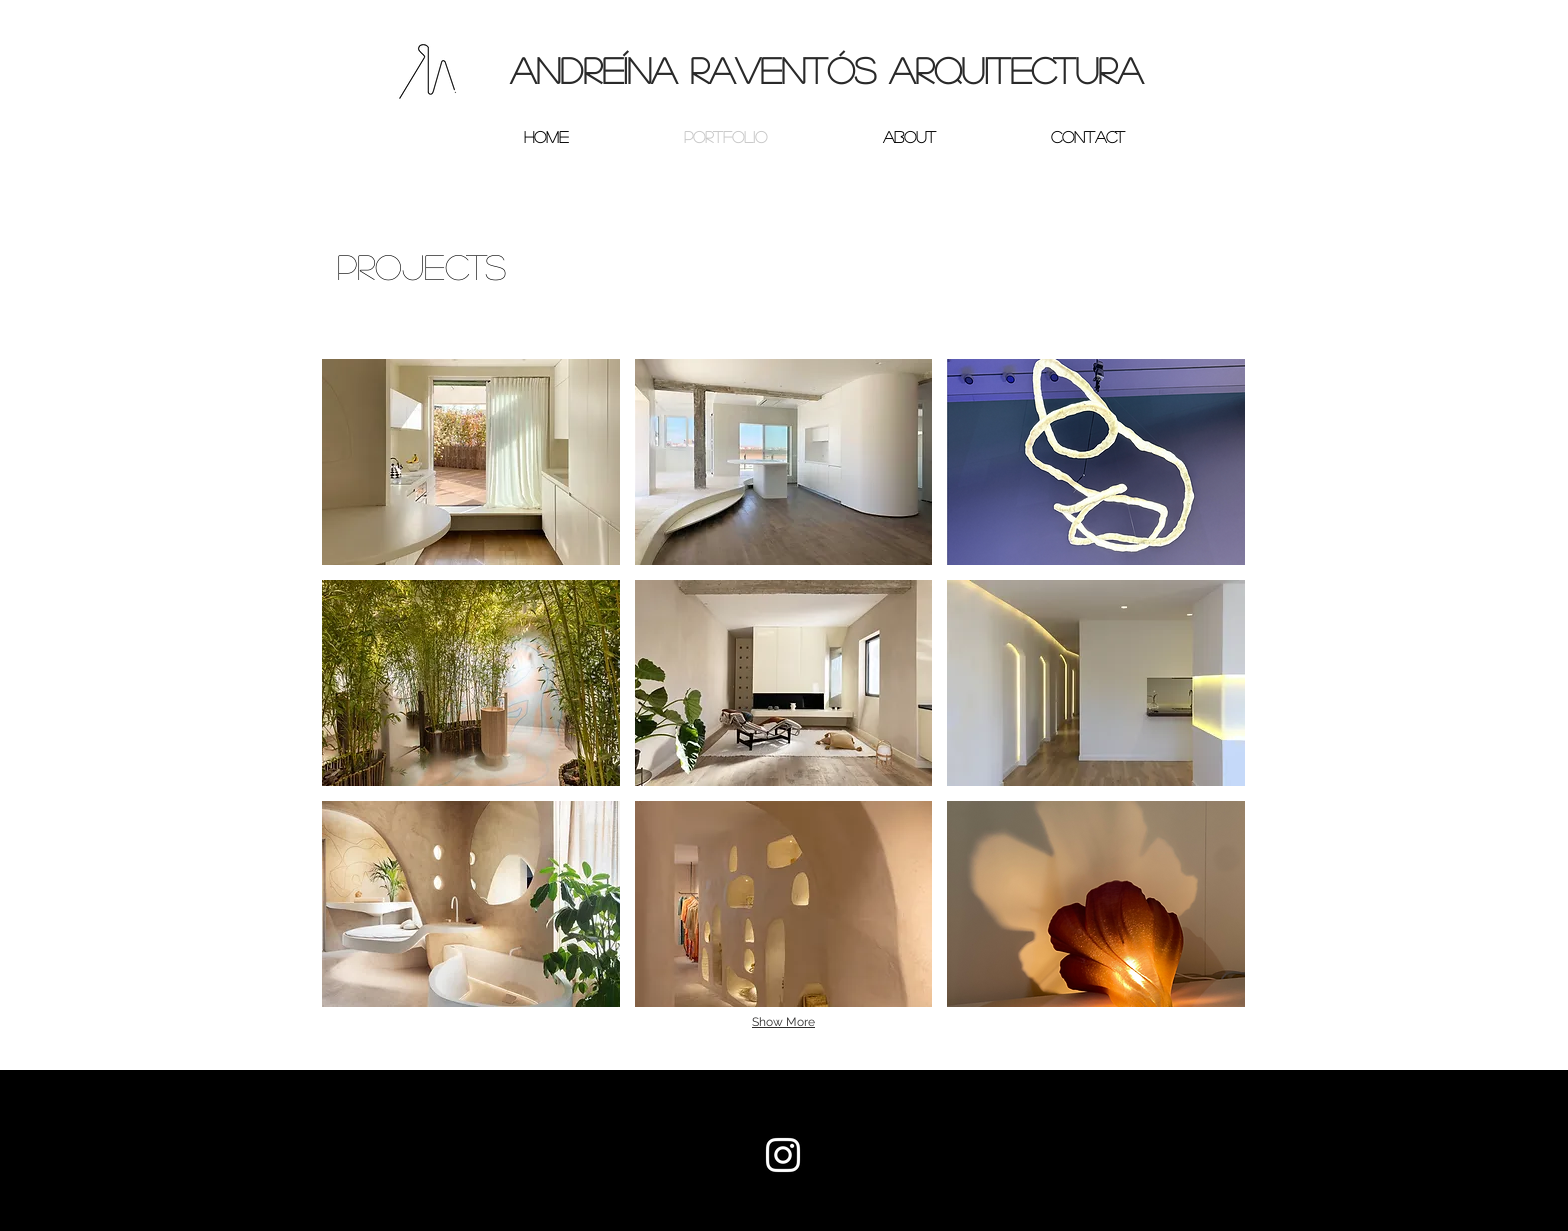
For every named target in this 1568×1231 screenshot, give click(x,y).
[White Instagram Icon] (783, 1155)
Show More (783, 1022)
